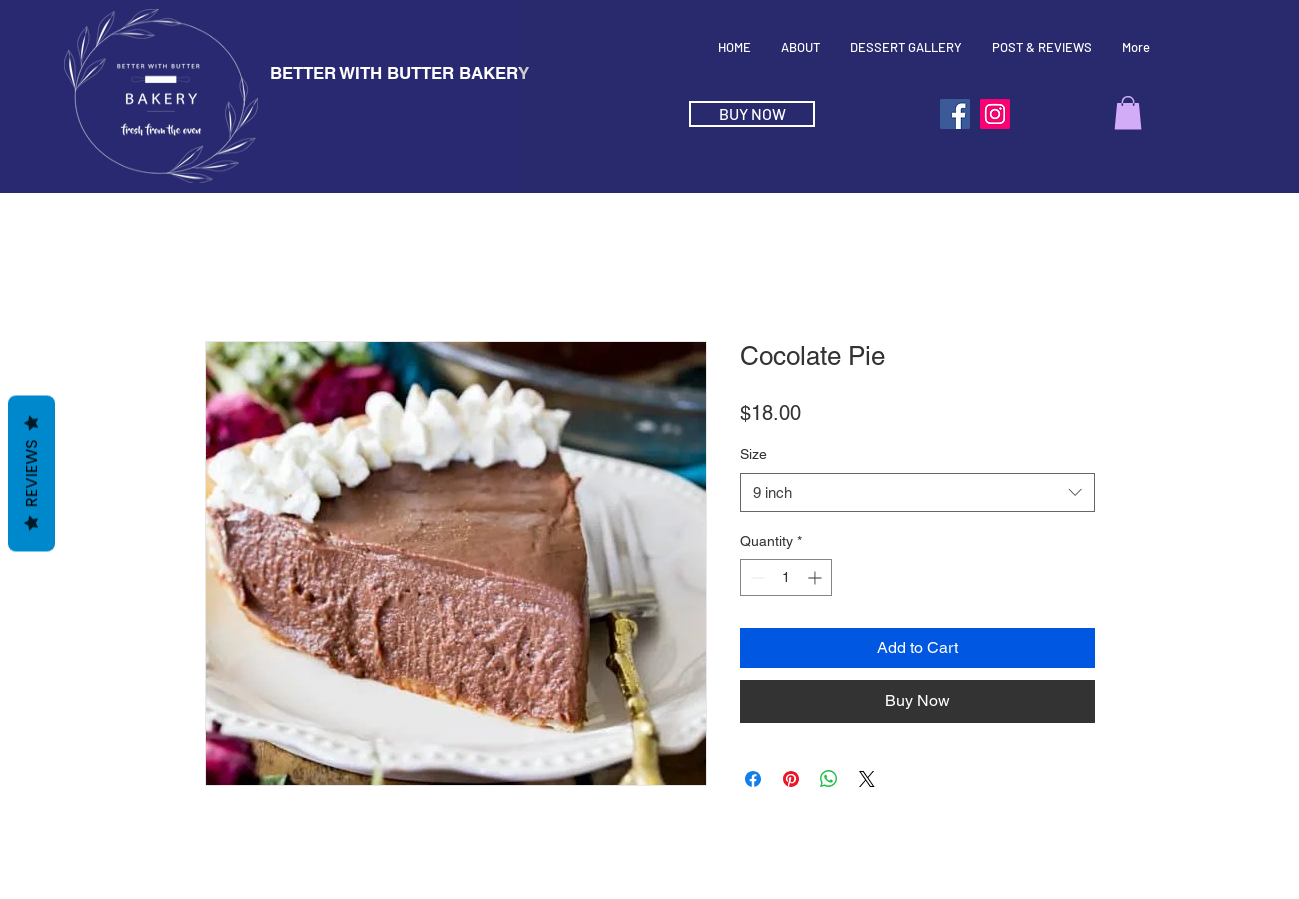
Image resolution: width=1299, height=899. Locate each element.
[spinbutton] (786, 577)
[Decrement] (755, 577)
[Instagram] (995, 114)
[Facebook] (955, 114)
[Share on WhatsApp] (829, 779)
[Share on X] (867, 779)
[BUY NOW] (752, 114)
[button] (1128, 112)
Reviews (31, 473)
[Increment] (816, 577)
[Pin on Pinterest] (791, 779)
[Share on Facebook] (753, 779)
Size (753, 454)
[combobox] (917, 492)
